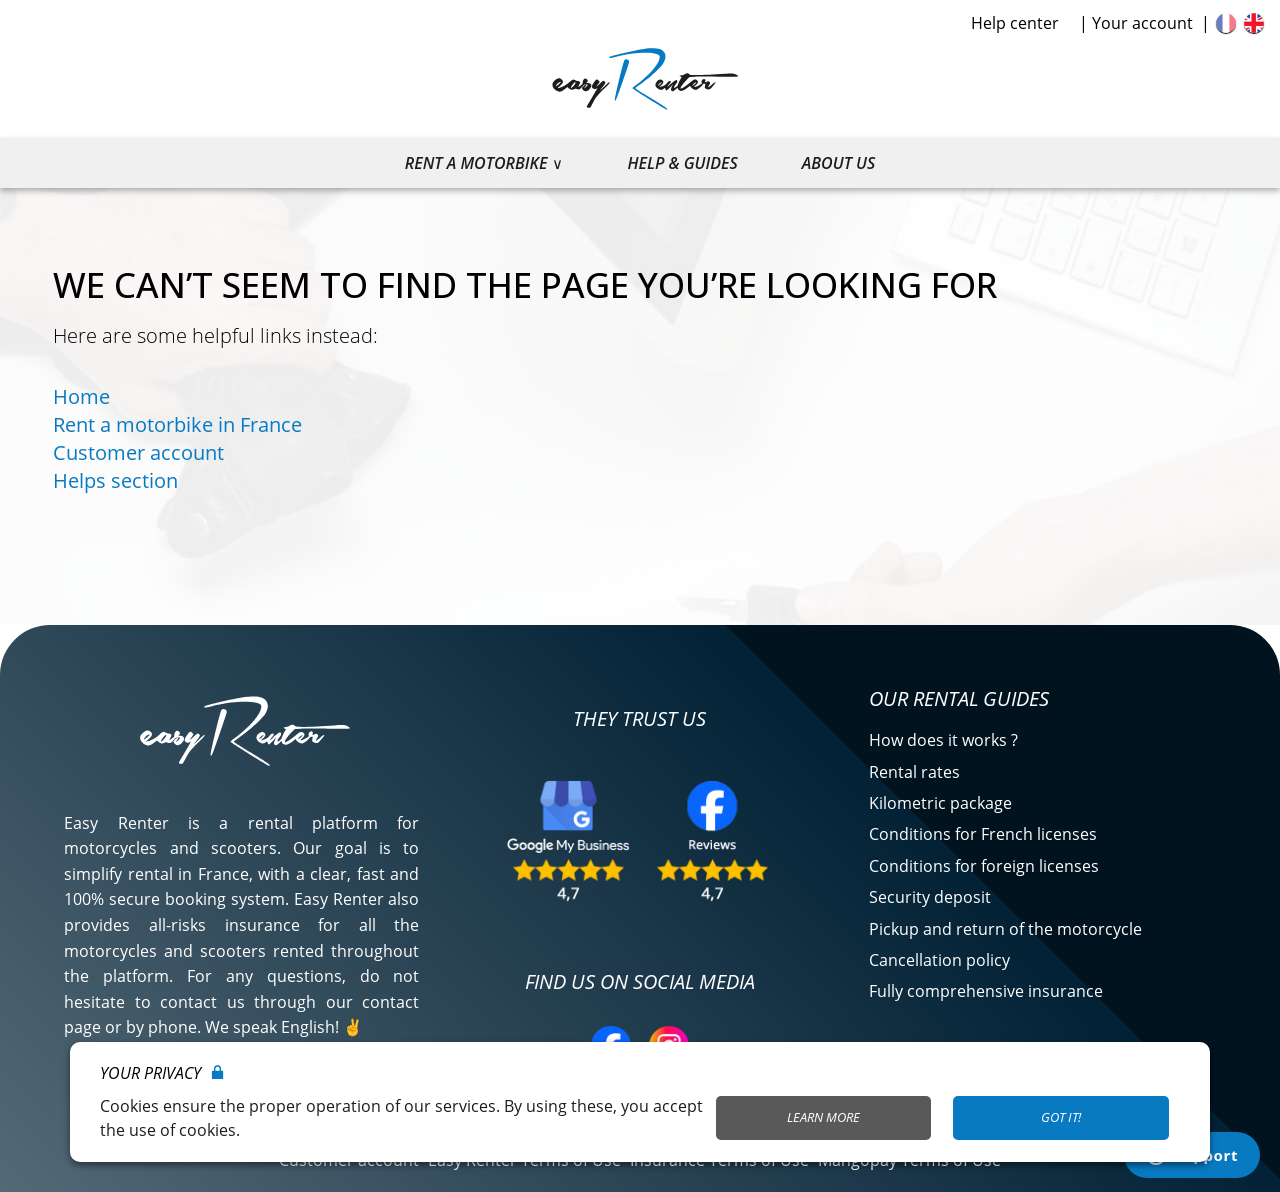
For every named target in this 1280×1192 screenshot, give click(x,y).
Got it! (1061, 1117)
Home (81, 396)
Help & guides (682, 163)
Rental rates (914, 772)
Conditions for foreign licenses (984, 866)
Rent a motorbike (476, 163)
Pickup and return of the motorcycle (1005, 929)
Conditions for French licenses (983, 834)
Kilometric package (940, 803)
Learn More (823, 1117)
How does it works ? (943, 740)
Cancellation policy (939, 960)
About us (838, 163)
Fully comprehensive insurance (986, 991)
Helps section (115, 480)
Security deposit (930, 897)
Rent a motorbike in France (177, 424)
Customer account (138, 452)
